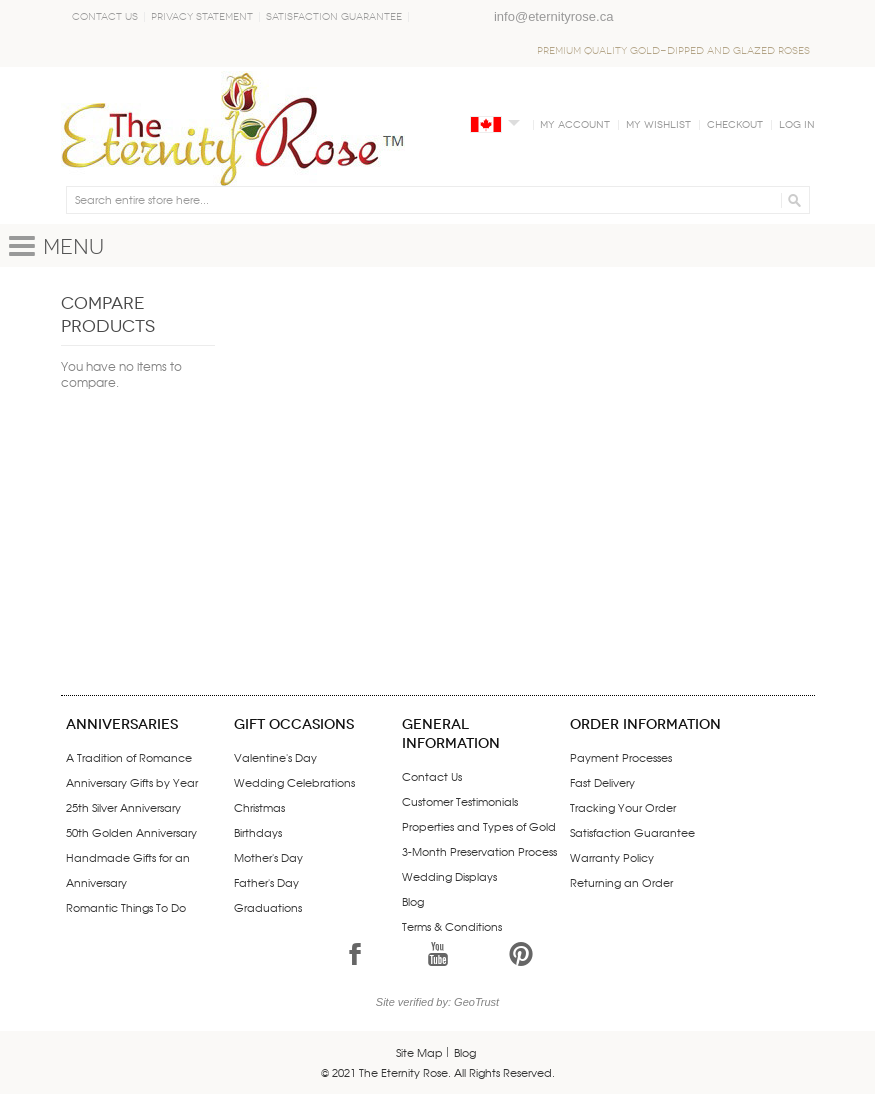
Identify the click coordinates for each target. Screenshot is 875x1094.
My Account (575, 125)
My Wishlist (658, 125)
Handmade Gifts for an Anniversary (128, 869)
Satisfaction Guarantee (334, 17)
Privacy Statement (202, 17)
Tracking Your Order (623, 807)
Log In (797, 125)
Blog (413, 901)
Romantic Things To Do (126, 907)
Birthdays (258, 832)
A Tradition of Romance (129, 757)
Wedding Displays (449, 876)
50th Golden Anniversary (131, 832)
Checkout (735, 125)
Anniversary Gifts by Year (132, 782)
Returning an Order (621, 882)
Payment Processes (621, 757)
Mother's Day (268, 857)
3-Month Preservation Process (479, 851)
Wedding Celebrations (294, 782)
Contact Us (105, 17)
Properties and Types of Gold (479, 826)
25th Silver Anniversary (123, 807)
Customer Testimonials (460, 801)
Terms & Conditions (452, 926)
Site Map (419, 1052)
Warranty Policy (612, 857)
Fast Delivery (602, 782)
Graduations (268, 907)
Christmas (259, 807)
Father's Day (266, 882)
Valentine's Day (275, 757)
